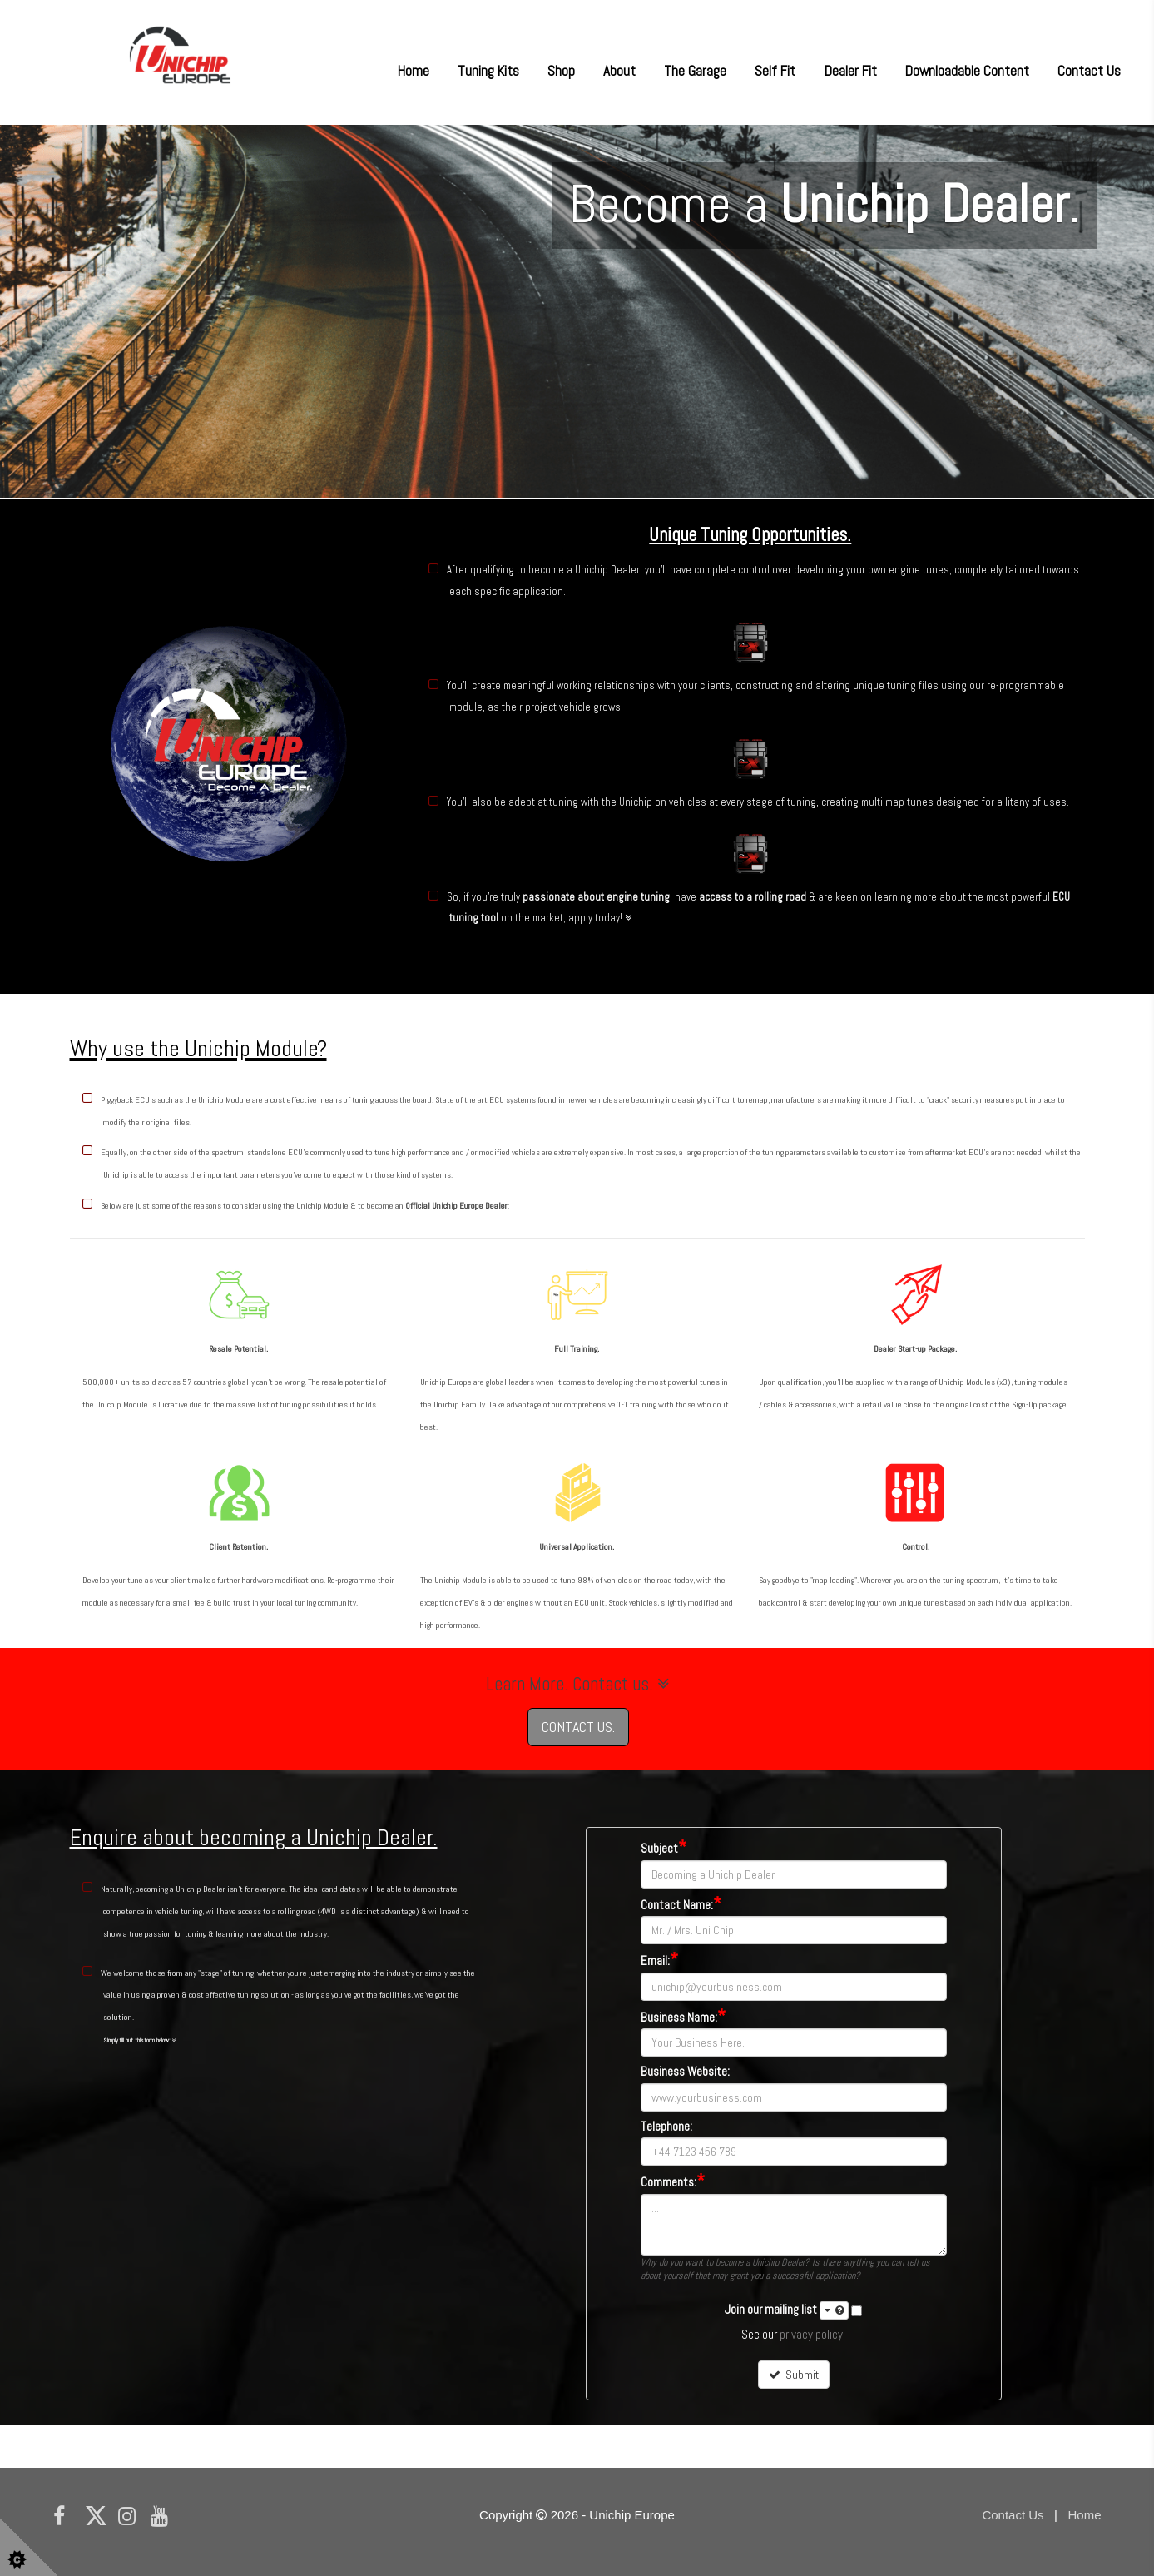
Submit (794, 2374)
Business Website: (685, 2072)
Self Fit (775, 71)
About (619, 71)
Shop (561, 71)
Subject (663, 1848)
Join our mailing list (787, 2310)
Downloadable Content (967, 71)
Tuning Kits (488, 71)
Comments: (673, 2182)
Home (413, 71)
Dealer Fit (851, 71)
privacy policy (811, 2334)
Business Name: (683, 2017)
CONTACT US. (578, 1726)
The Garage (695, 71)
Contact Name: (681, 1905)
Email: (659, 1960)
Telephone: (666, 2127)
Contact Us (1089, 71)
